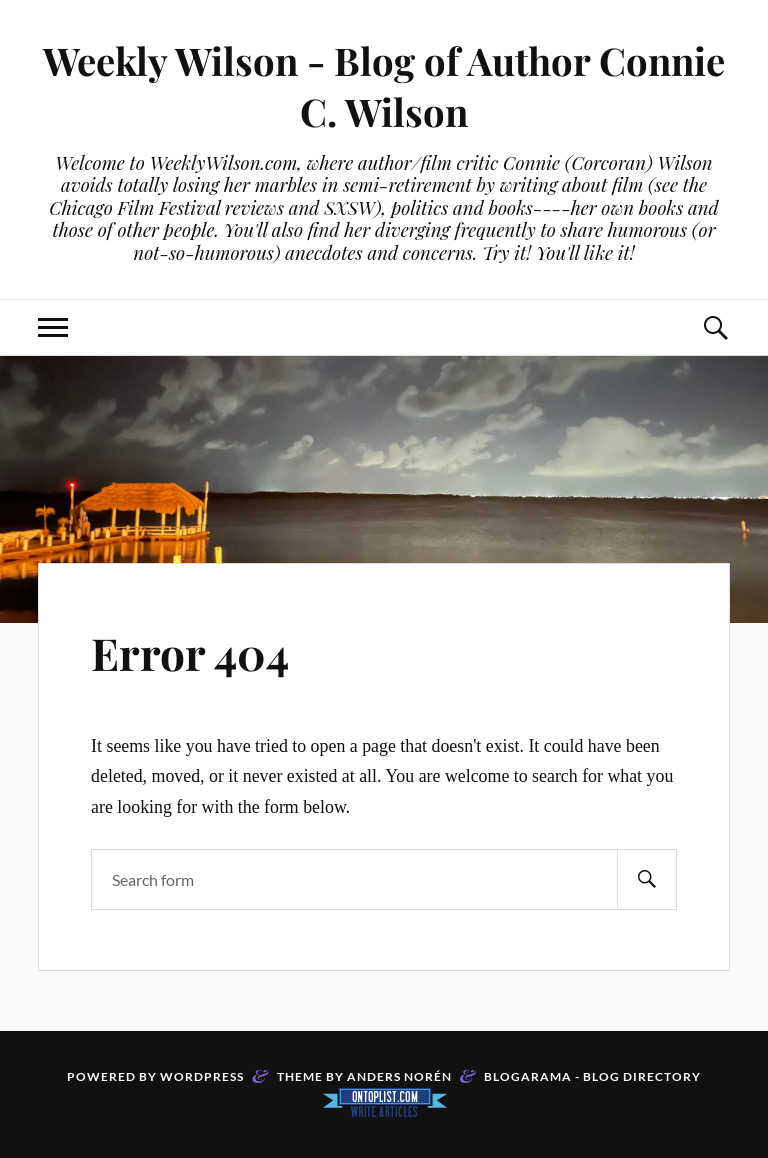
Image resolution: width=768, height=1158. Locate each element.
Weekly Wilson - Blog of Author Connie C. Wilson (384, 86)
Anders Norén (399, 1076)
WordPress (202, 1076)
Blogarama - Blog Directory (592, 1076)
